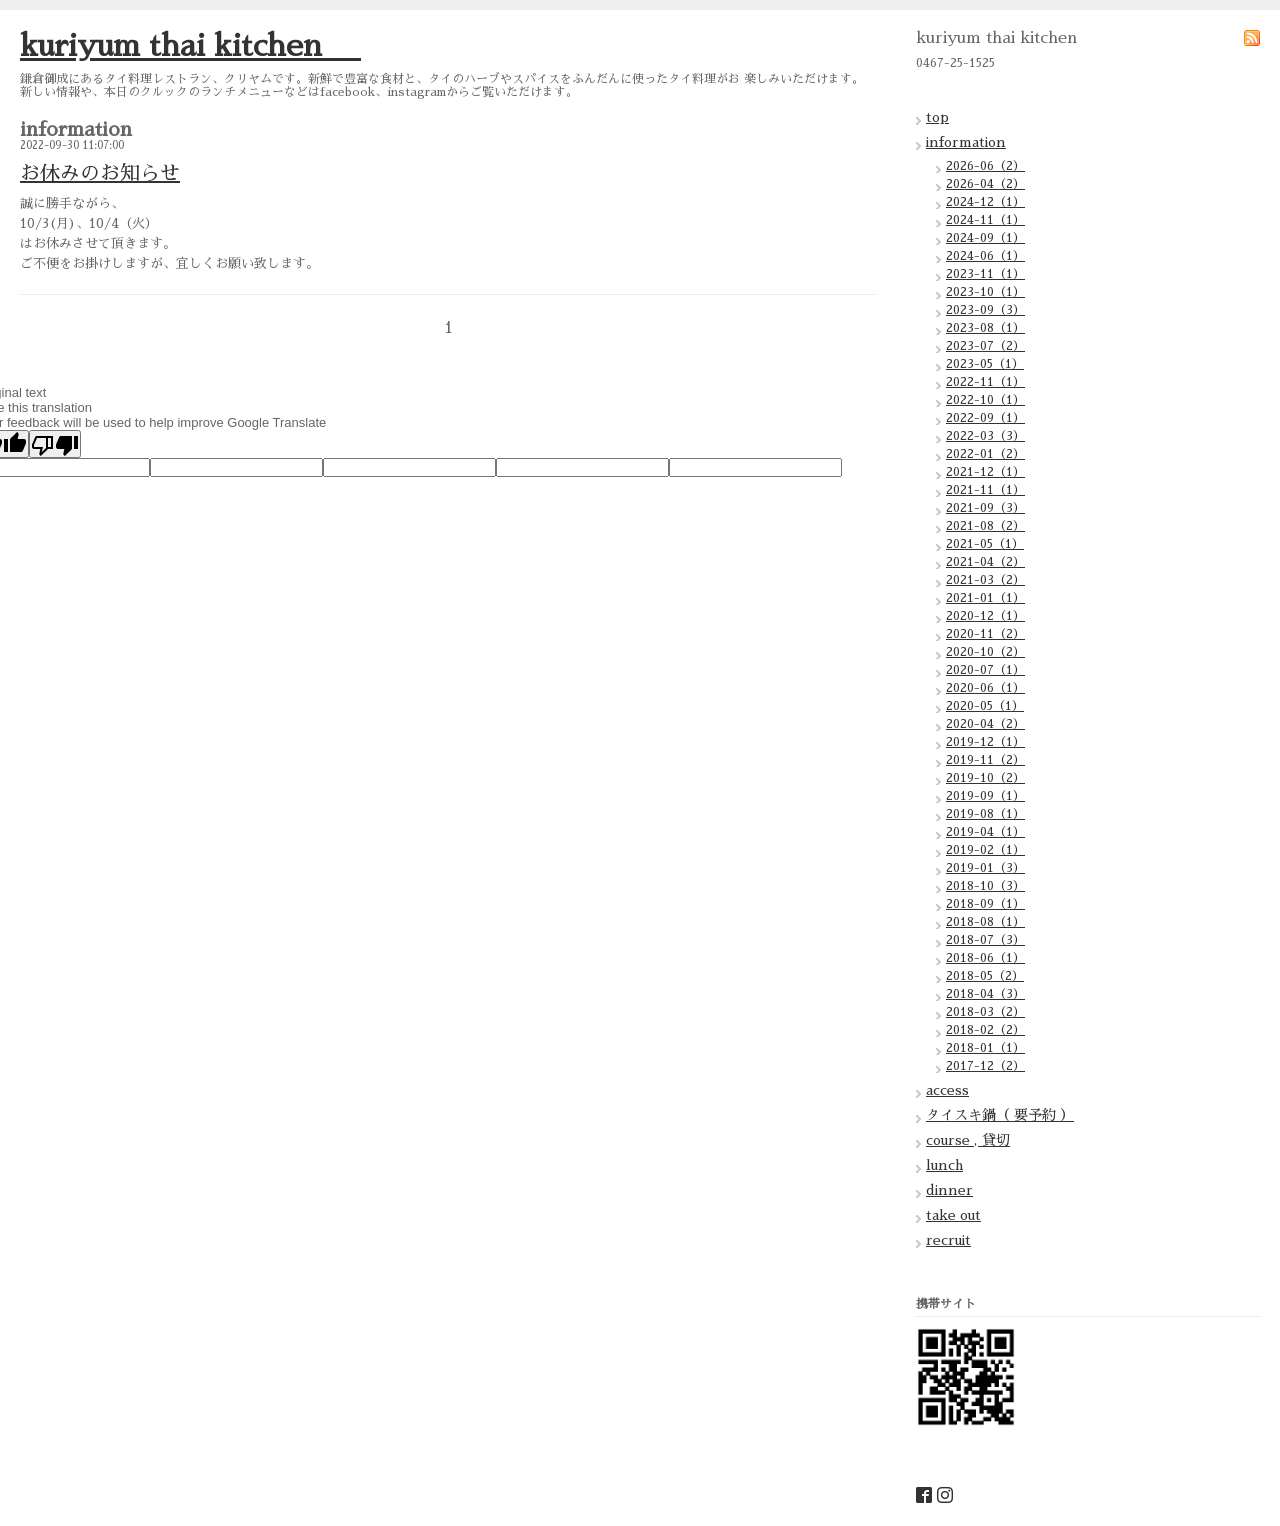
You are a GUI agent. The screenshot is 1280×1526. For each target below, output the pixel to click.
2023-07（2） (985, 346)
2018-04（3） (985, 994)
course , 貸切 (968, 1140)
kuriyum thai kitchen (190, 46)
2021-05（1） (985, 544)
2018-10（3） (985, 886)
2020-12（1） (985, 616)
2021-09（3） (985, 508)
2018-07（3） (985, 940)
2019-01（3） (985, 868)
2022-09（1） (985, 418)
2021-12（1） (985, 472)
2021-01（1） (985, 598)
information (966, 142)
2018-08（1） (985, 922)
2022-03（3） (985, 436)
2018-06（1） (985, 958)
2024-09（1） (985, 238)
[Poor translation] (55, 444)
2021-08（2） (985, 526)
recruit (948, 1240)
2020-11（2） (985, 634)
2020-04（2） (985, 724)
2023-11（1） (985, 274)
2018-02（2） (985, 1030)
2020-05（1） (985, 706)
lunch (944, 1165)
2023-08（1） (985, 328)
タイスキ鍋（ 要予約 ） (1000, 1115)
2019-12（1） (985, 742)
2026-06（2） (985, 166)
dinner (949, 1190)
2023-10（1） (985, 292)
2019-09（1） (985, 796)
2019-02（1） (985, 850)
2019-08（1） (985, 814)
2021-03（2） (985, 580)
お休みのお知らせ (100, 173)
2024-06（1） (985, 256)
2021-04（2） (985, 562)
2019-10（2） (985, 778)
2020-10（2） (985, 652)
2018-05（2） (985, 976)
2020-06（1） (985, 688)
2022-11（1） (985, 382)
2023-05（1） (985, 364)
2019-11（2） (985, 760)
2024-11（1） (985, 220)
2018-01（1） (985, 1048)
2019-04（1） (985, 832)
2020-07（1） (985, 670)
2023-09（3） (985, 310)
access (947, 1090)
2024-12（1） (985, 202)
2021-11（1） (985, 490)
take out (953, 1215)
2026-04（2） (985, 184)
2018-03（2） (985, 1012)
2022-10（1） (985, 400)
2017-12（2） (985, 1066)
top (937, 117)
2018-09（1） (985, 904)
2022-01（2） (985, 454)
